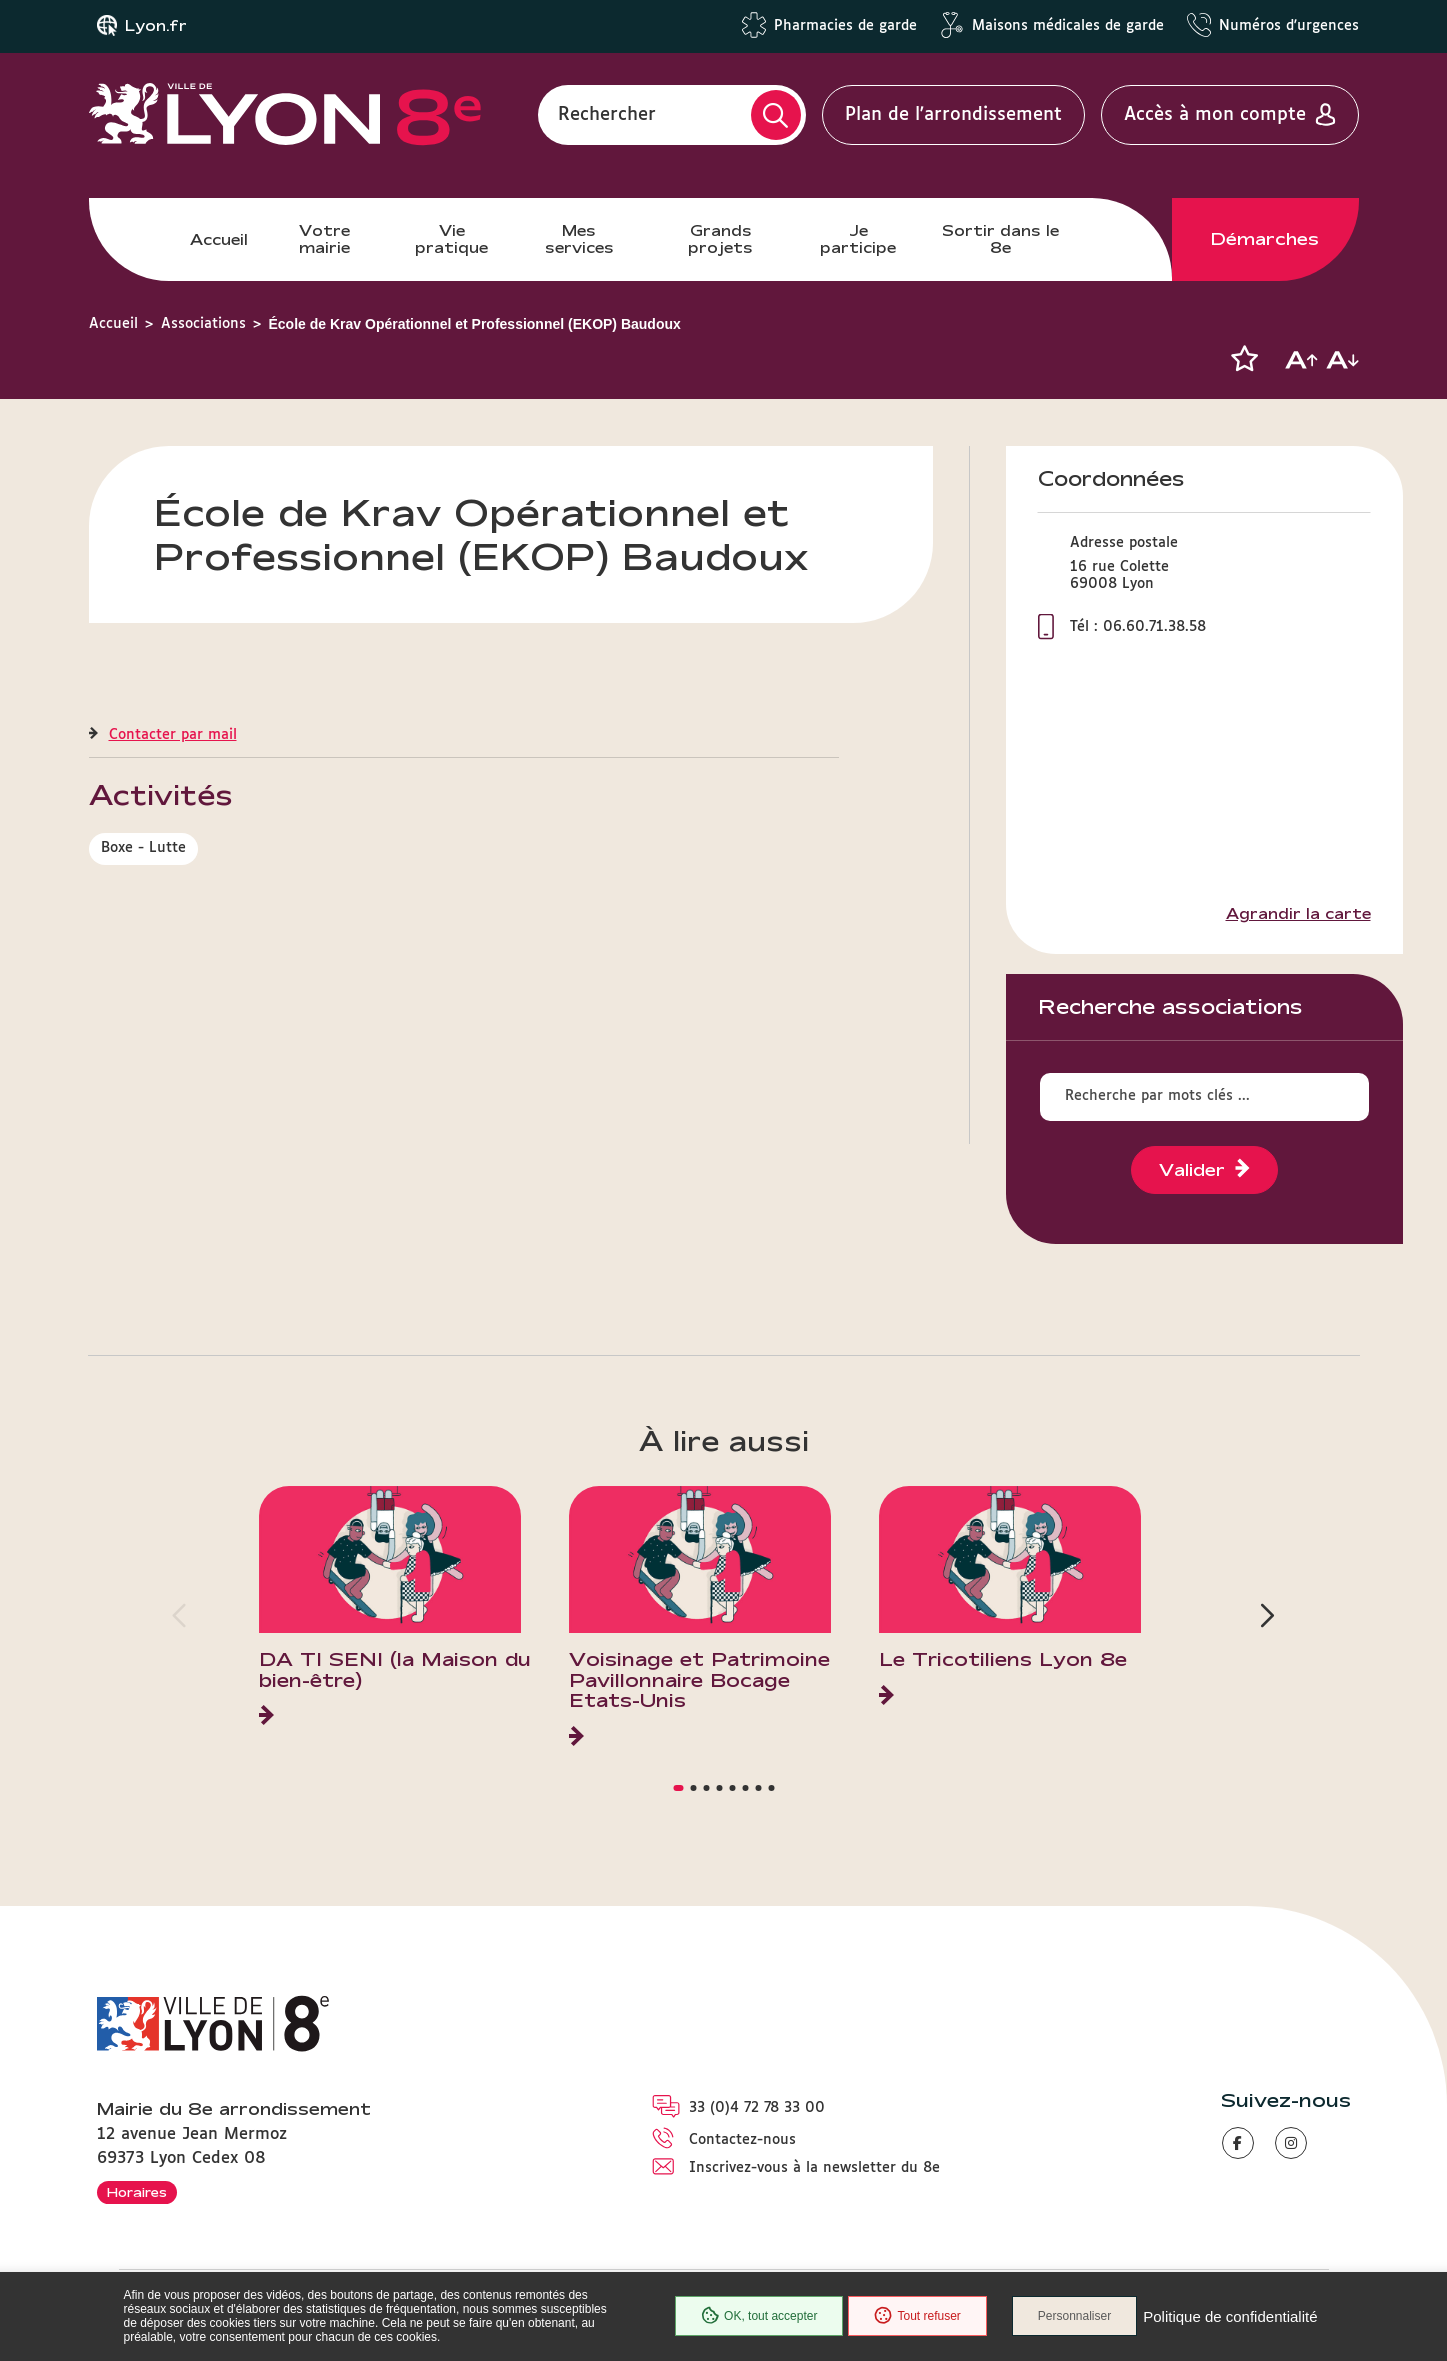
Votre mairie (324, 238)
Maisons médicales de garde (1068, 26)
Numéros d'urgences (1289, 26)
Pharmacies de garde (845, 26)
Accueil (219, 239)
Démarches (1265, 239)
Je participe (858, 238)
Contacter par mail (173, 735)
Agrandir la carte (1298, 914)
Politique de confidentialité (1230, 2316)
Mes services (579, 238)
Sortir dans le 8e (1000, 238)
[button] (1245, 359)
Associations (203, 324)
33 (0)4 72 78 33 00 (757, 2108)
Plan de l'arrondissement (953, 115)
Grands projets (720, 238)
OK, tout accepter (759, 2316)
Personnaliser (1074, 2316)
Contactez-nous (742, 2140)
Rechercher (607, 115)
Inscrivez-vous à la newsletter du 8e (814, 2168)
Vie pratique (451, 238)
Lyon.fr (156, 26)
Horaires (137, 2192)
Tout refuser (917, 2316)
